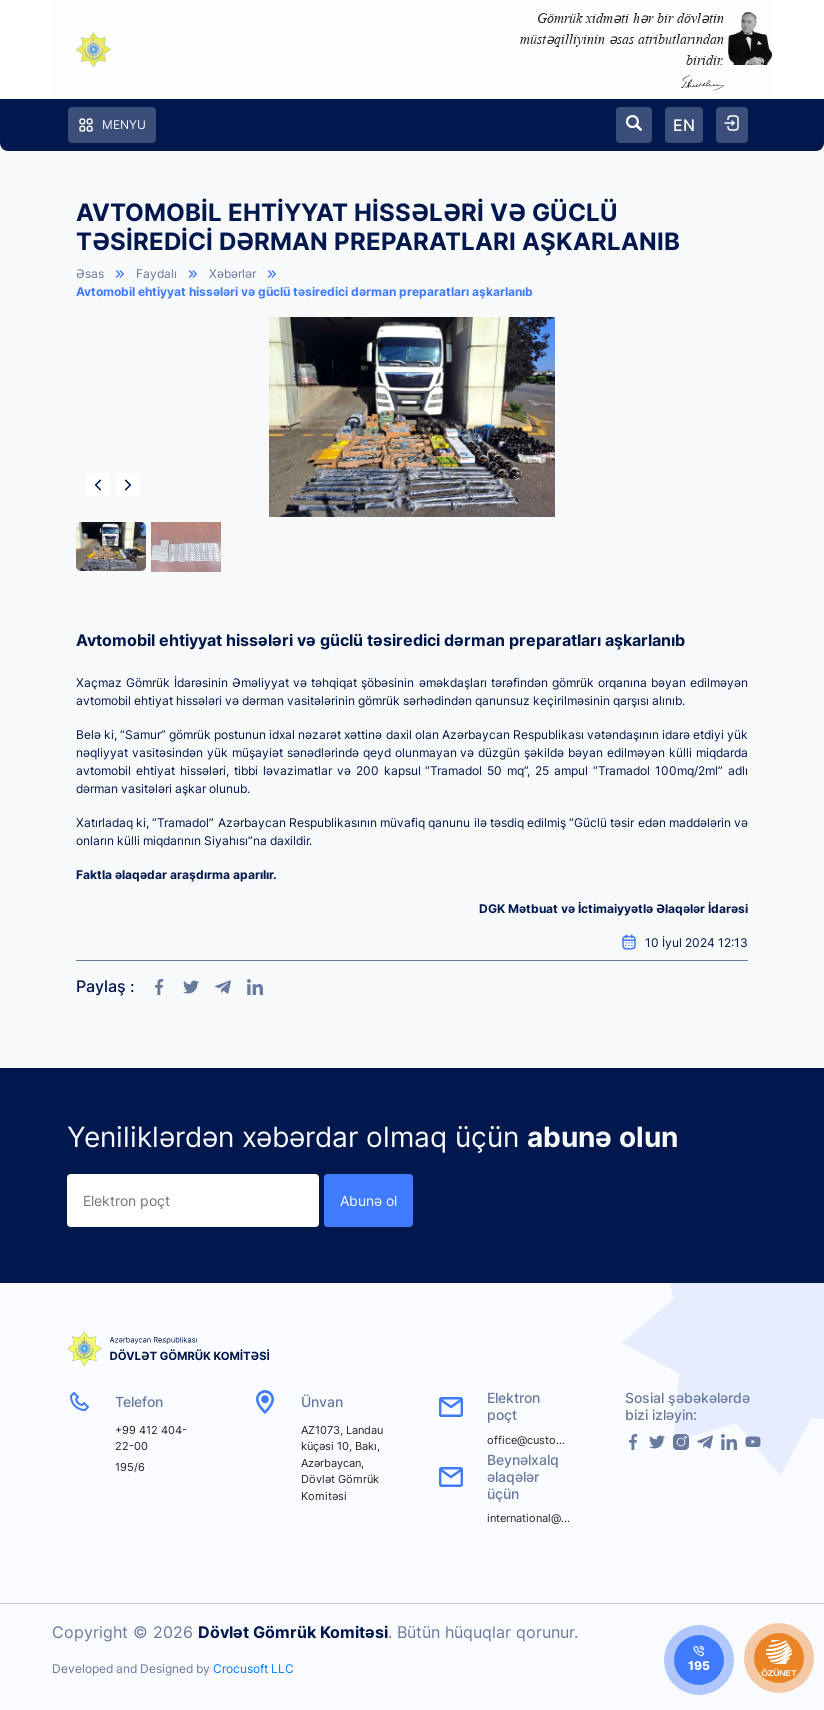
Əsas (90, 273)
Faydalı (156, 273)
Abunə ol (368, 1200)
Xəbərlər (232, 273)
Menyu (112, 125)
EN (684, 125)
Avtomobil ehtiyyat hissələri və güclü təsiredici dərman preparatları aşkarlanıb (304, 291)
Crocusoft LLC (253, 1668)
